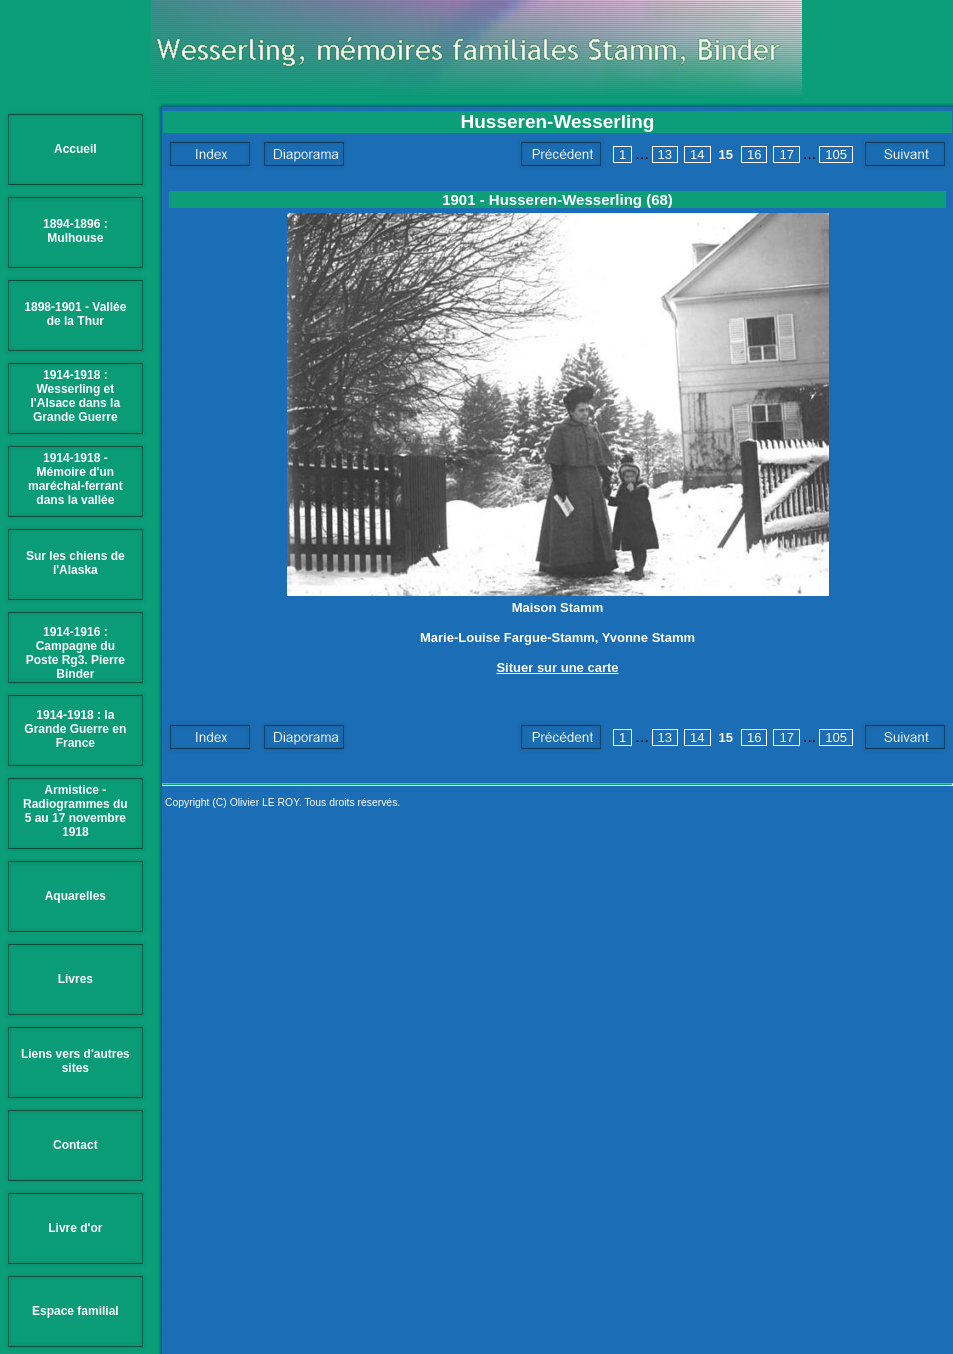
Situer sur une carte (557, 667)
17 (786, 154)
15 (726, 154)
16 (754, 154)
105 (836, 154)
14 (697, 154)
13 (665, 154)
